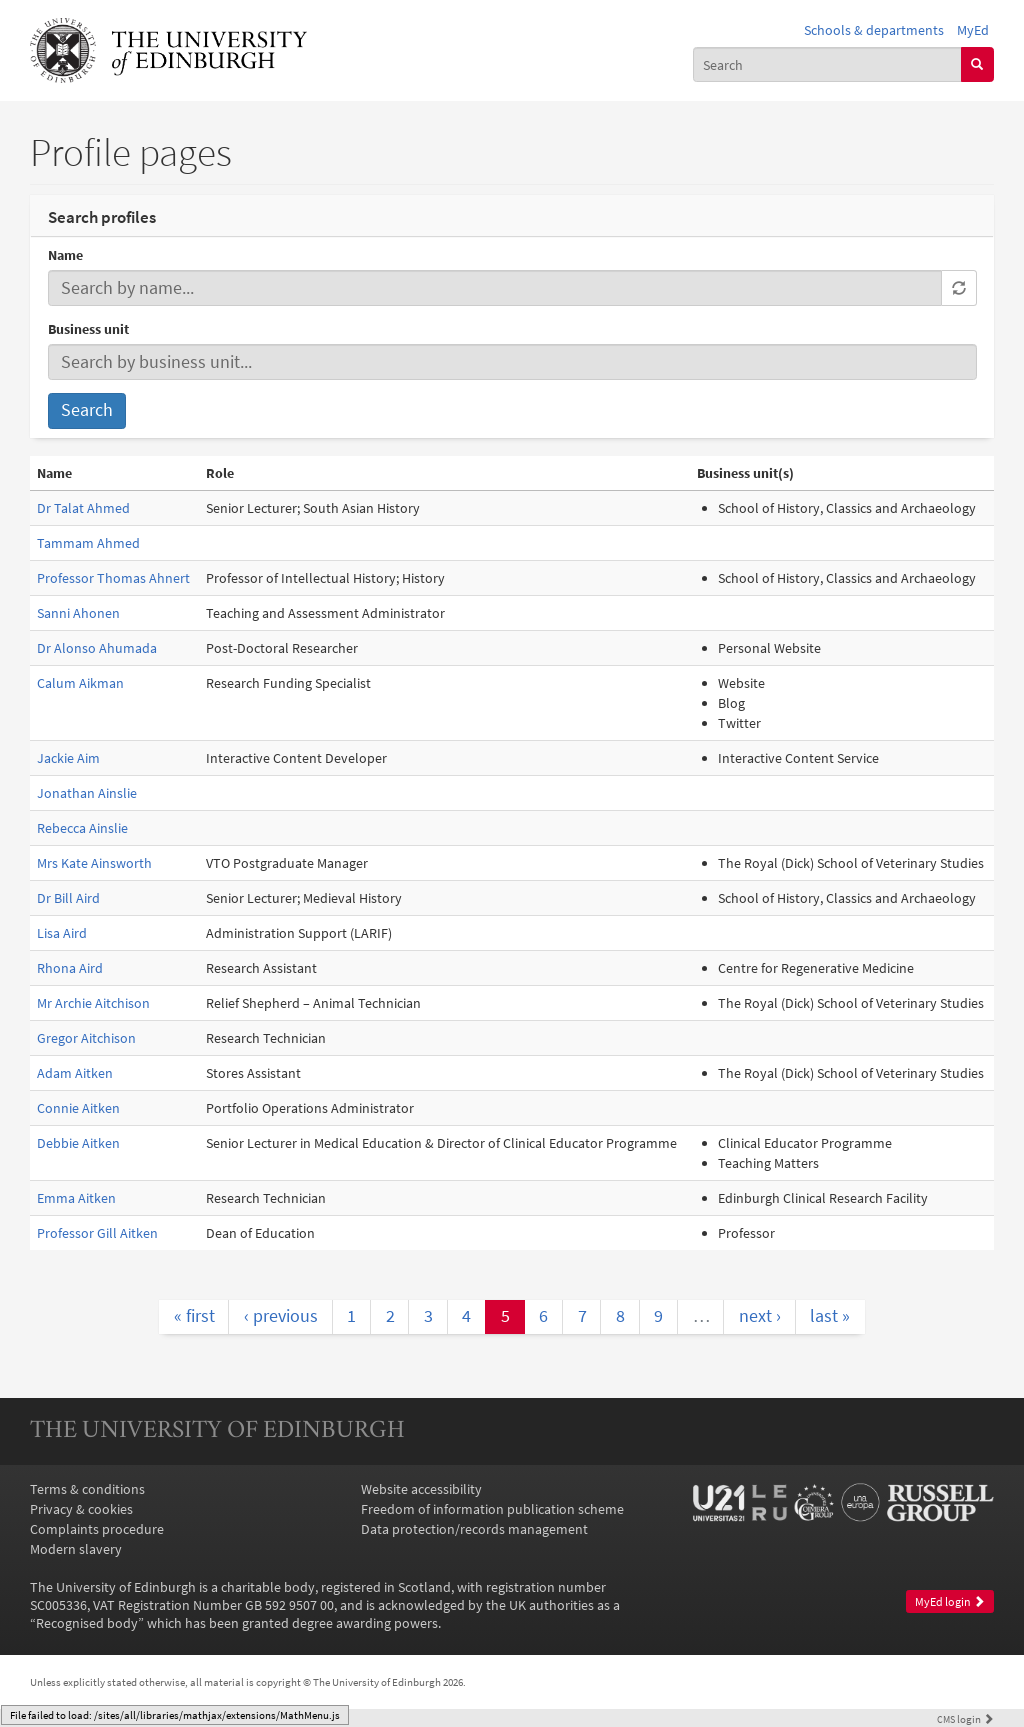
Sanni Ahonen (78, 613)
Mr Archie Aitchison (93, 1003)
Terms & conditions (87, 1489)
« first (194, 1316)
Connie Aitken (78, 1108)
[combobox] (827, 64)
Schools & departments (874, 30)
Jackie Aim (68, 758)
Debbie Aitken (78, 1143)
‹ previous (281, 1316)
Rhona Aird (70, 968)
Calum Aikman (80, 683)
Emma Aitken (76, 1198)
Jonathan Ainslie (87, 793)
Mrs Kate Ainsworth (94, 863)
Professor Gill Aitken (97, 1233)
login (965, 1719)
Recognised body (87, 1623)
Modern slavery (76, 1549)
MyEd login (950, 1601)
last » (830, 1316)
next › (760, 1316)
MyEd (973, 30)
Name (65, 255)
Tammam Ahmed (88, 543)
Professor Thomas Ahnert (113, 578)
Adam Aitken (75, 1073)
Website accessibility (421, 1489)
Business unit (88, 329)
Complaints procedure (97, 1529)
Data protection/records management (474, 1529)
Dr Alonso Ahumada (97, 648)
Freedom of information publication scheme (492, 1509)
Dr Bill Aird (68, 898)
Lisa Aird (62, 933)
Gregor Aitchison (86, 1038)
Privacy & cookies (81, 1509)
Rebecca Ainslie (82, 828)
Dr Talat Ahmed (83, 508)
